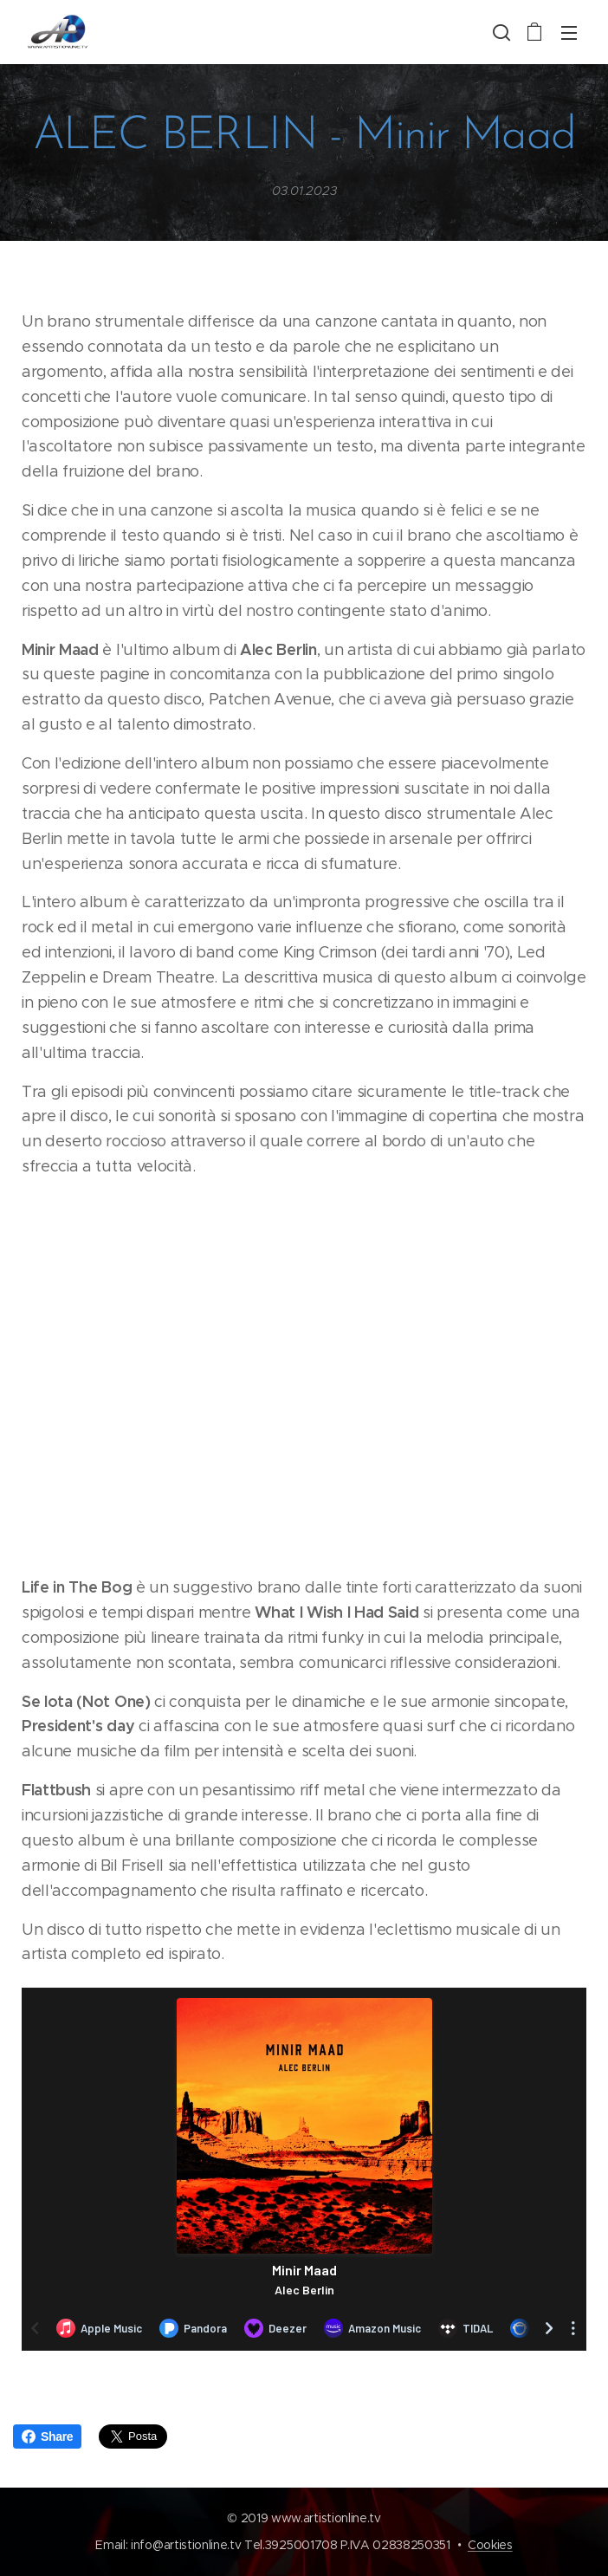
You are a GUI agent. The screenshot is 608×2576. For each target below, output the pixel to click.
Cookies (490, 2545)
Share (47, 2436)
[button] (499, 32)
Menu (569, 33)
